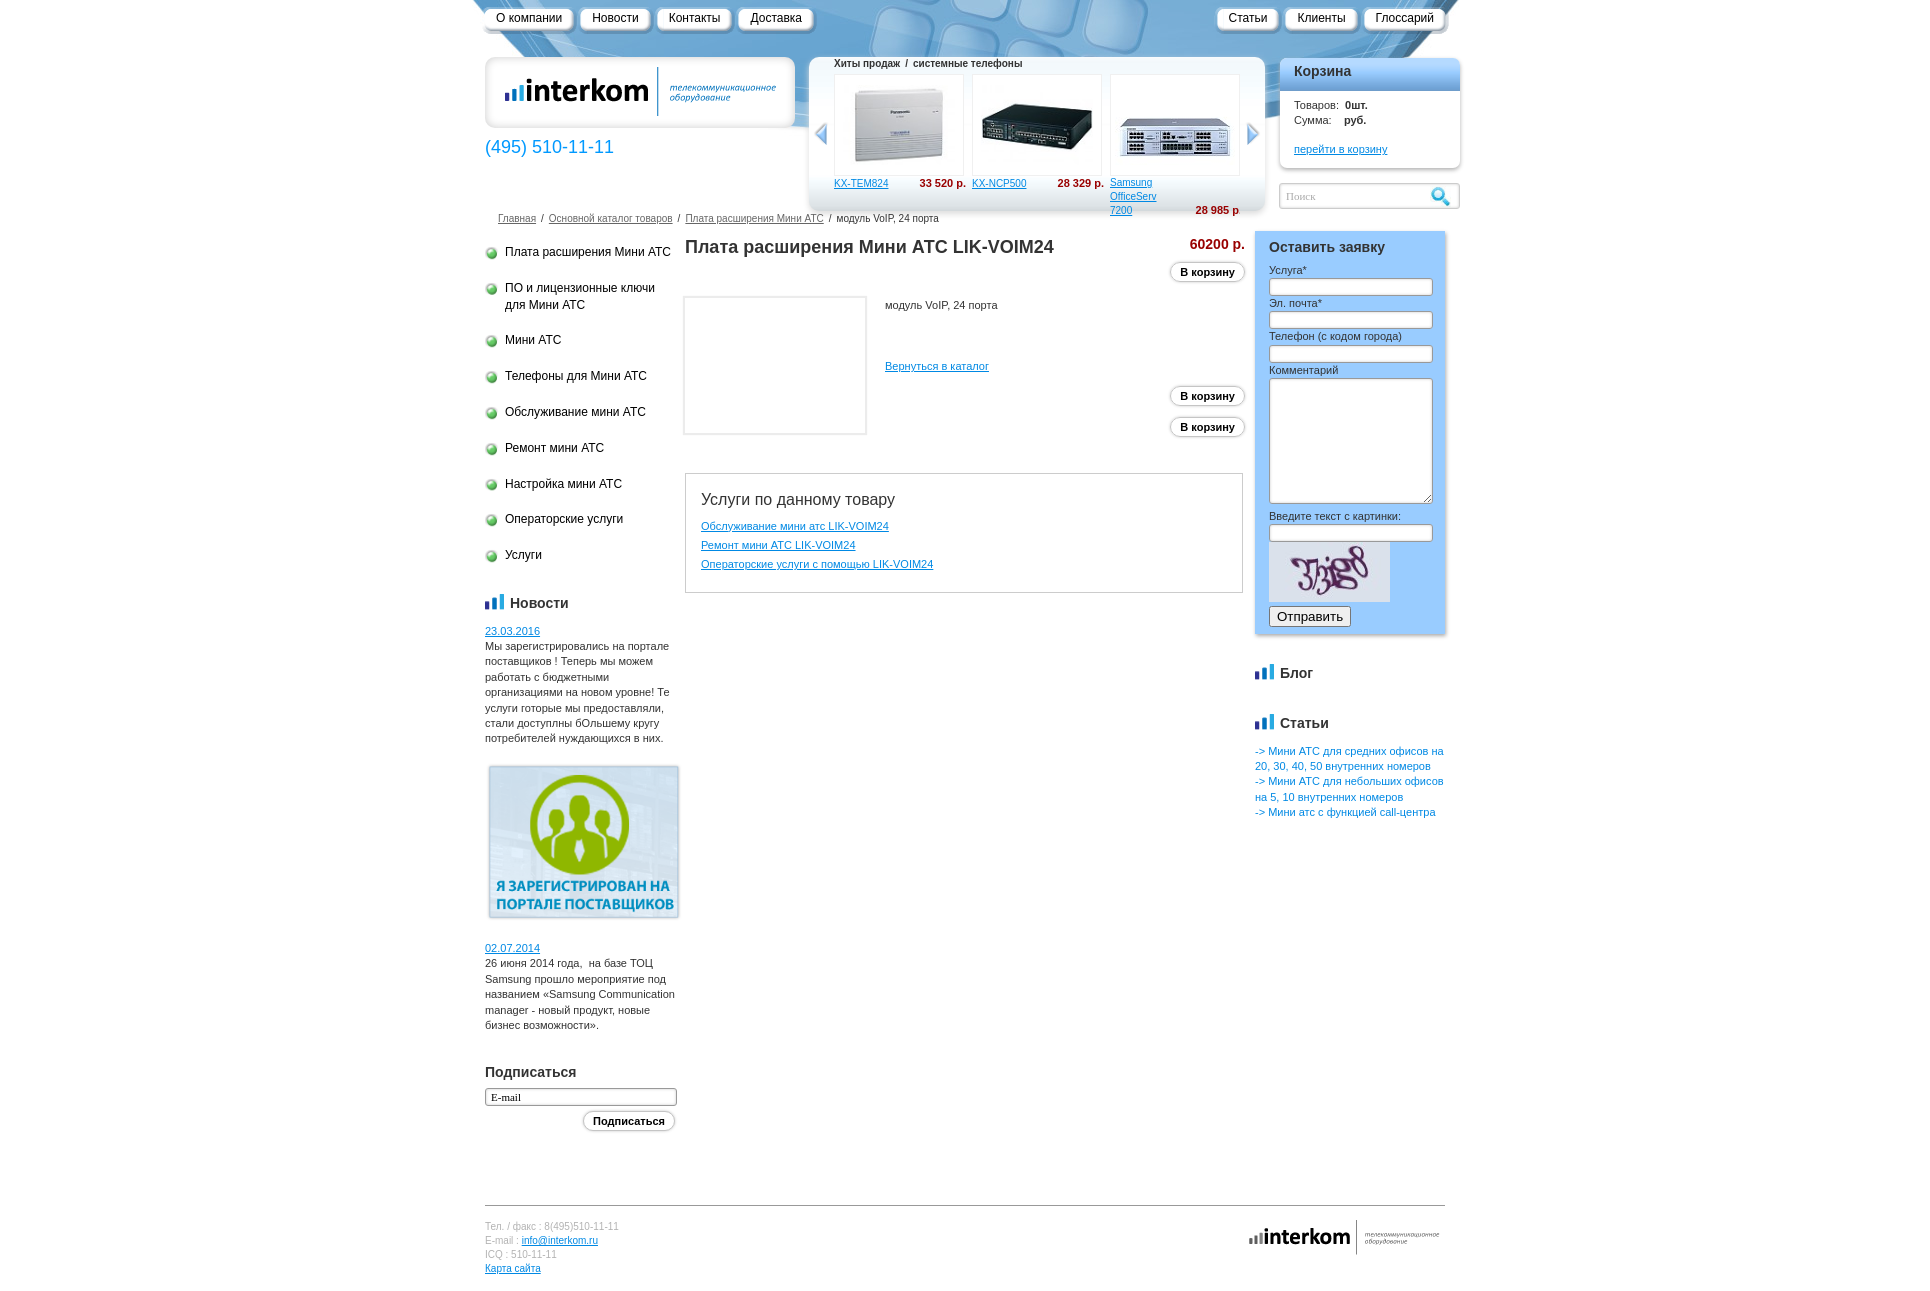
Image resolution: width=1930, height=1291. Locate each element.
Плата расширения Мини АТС (754, 218)
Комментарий (1303, 370)
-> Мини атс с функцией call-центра (1345, 812)
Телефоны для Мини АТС (576, 376)
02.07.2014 (512, 948)
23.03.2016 (512, 631)
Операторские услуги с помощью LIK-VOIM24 (817, 564)
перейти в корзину (1340, 149)
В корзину (1207, 272)
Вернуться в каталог (937, 366)
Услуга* (1288, 270)
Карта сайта (513, 1268)
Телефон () (1335, 336)
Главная (517, 218)
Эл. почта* (1295, 303)
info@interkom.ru (560, 1240)
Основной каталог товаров (611, 218)
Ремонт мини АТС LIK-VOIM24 (778, 545)
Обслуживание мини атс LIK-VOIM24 (795, 526)
